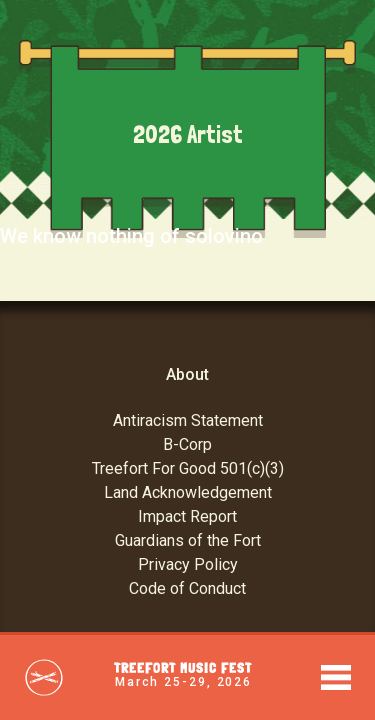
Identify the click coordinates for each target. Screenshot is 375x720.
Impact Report (187, 516)
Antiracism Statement (188, 420)
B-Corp (187, 444)
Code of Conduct (187, 588)
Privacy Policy (188, 564)
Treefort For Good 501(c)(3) (188, 468)
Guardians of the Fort (188, 540)
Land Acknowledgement (188, 492)
